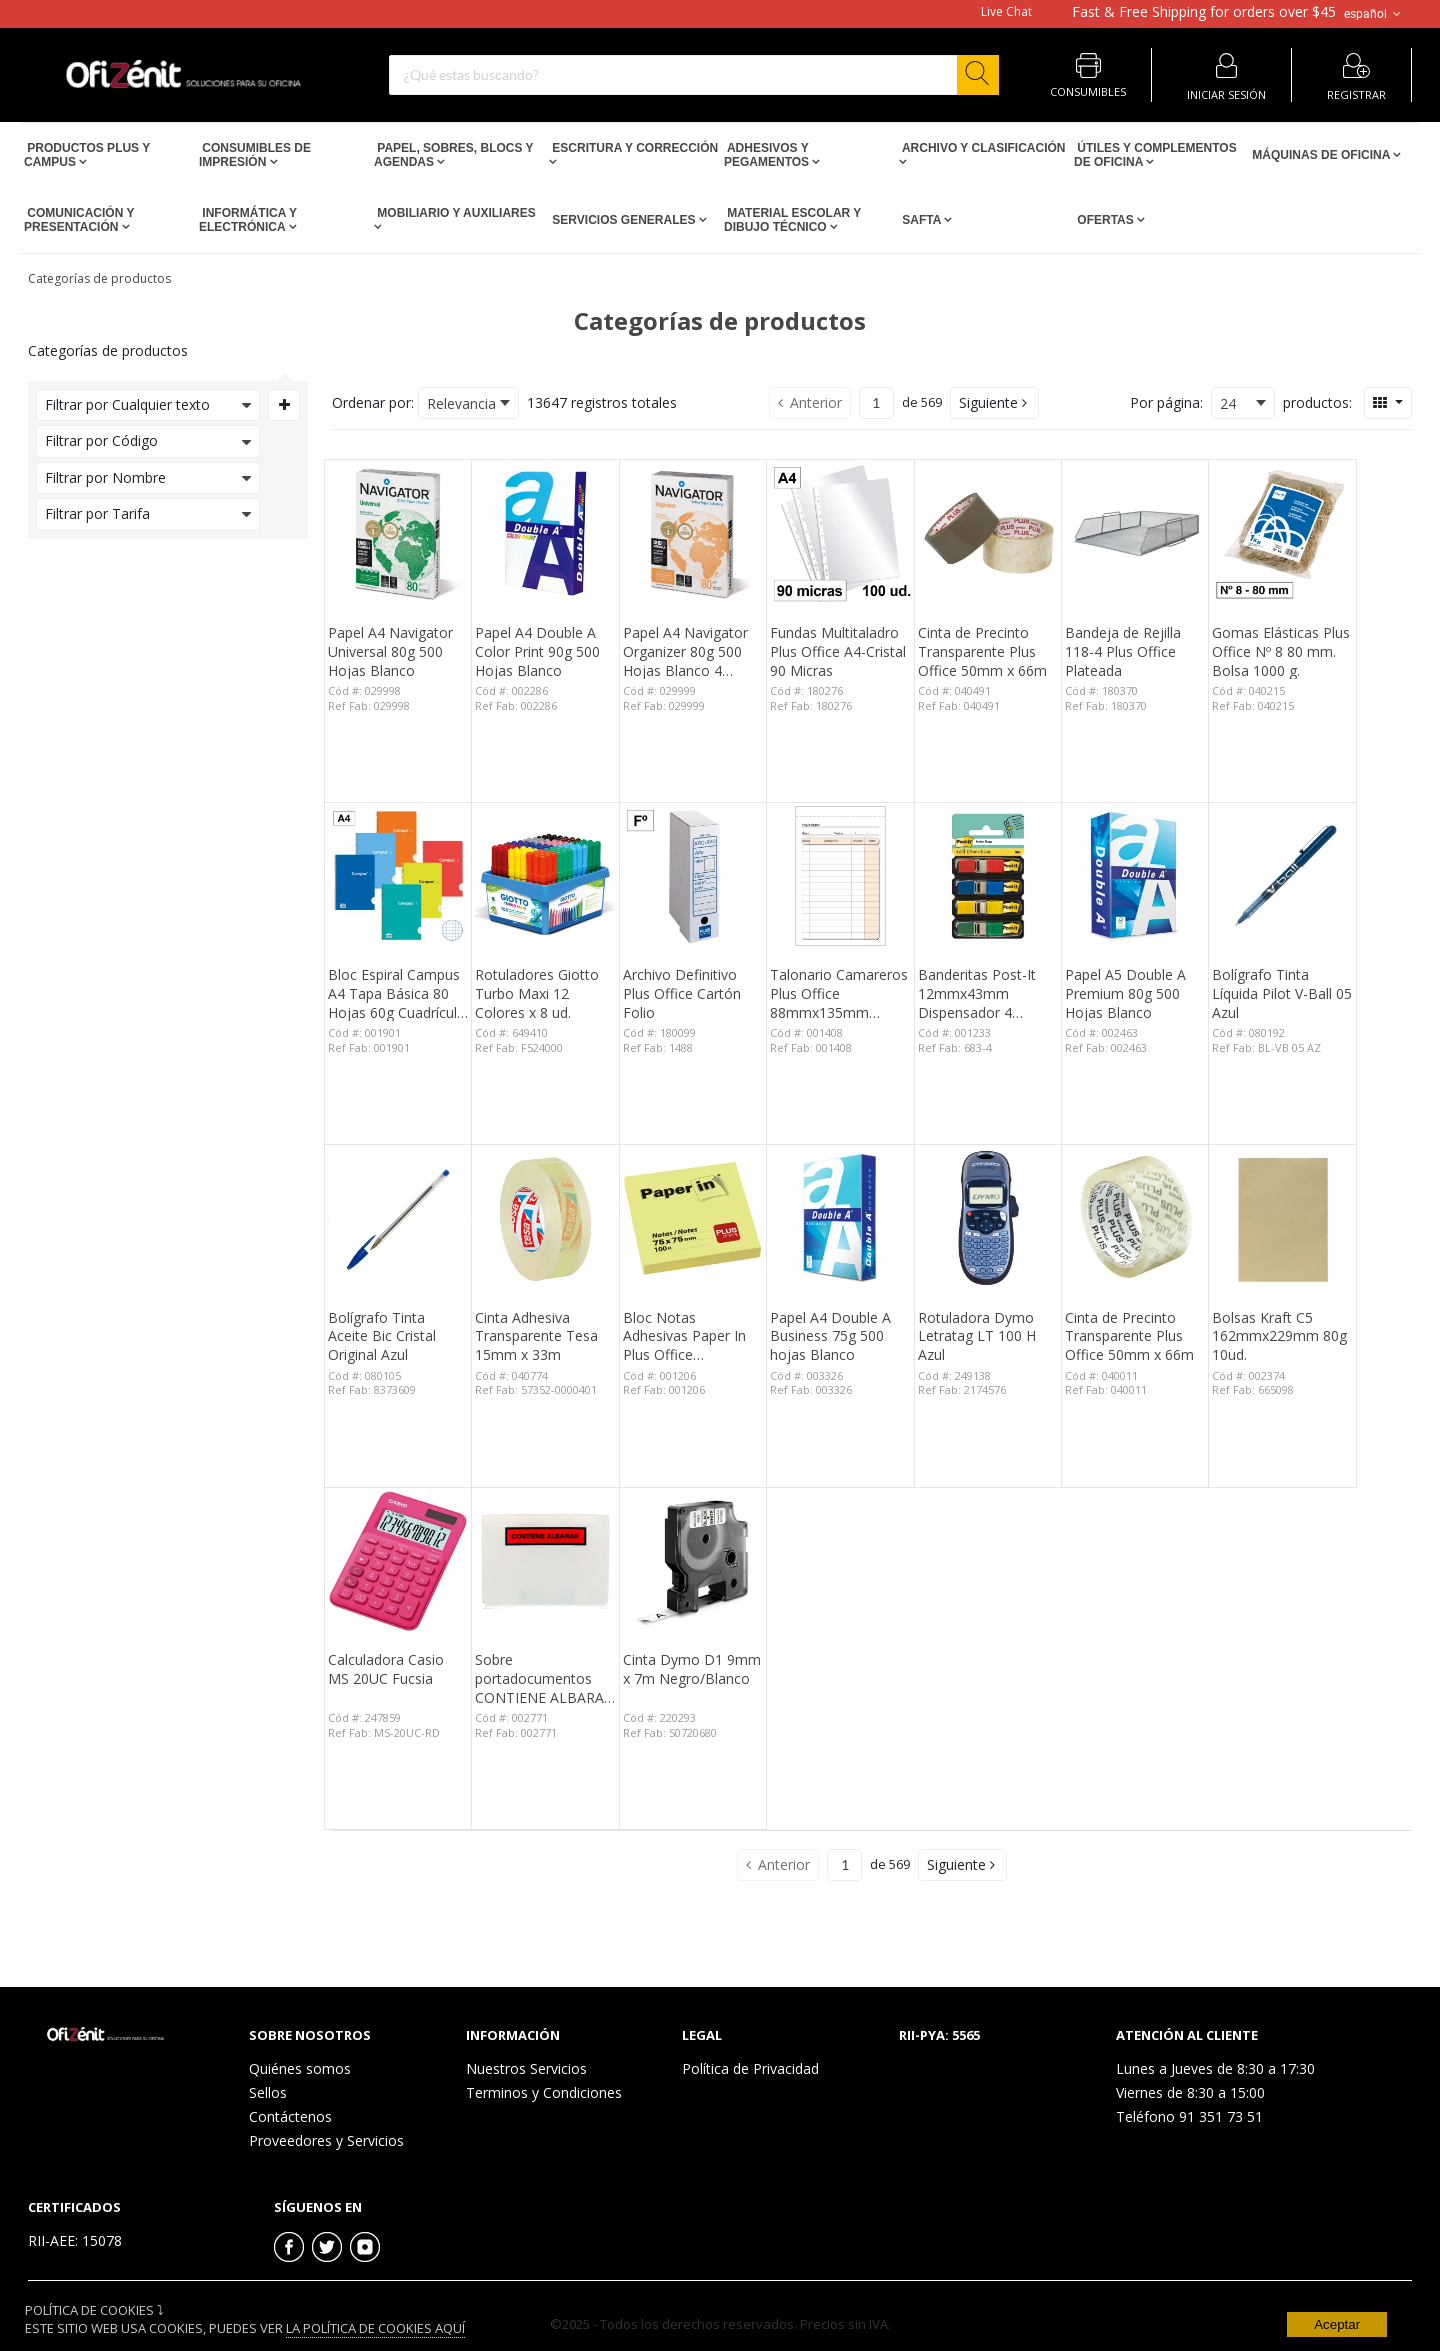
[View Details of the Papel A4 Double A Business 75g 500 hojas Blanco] (840, 1218)
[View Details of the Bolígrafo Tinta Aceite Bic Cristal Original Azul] (398, 1218)
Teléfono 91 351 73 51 (1189, 2116)
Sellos (268, 2092)
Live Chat (1006, 12)
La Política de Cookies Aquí (375, 2328)
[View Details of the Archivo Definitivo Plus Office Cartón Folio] (693, 876)
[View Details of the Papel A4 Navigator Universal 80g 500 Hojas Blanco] (398, 533)
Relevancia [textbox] (461, 403)
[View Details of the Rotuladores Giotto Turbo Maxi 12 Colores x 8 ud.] (545, 876)
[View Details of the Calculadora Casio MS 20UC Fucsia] (398, 1561)
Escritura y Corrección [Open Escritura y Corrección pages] (633, 148)
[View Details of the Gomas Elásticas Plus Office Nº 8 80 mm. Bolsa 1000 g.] (1282, 533)
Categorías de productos (99, 278)
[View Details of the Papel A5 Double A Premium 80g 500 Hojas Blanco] (1135, 876)
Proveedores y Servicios (326, 2140)
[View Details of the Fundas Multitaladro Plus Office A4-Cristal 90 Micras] (840, 533)
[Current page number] (876, 403)
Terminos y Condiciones (544, 2092)
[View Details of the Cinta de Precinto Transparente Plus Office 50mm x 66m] (988, 533)
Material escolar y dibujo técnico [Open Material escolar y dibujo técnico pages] (792, 220)
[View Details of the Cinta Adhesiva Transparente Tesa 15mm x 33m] (545, 1218)
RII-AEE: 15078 (75, 2240)
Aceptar (1337, 2324)
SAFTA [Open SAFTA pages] (921, 220)
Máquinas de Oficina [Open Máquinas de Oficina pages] (1321, 155)
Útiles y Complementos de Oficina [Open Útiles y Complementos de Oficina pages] (1155, 155)
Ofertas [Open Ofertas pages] (1105, 220)
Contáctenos (290, 2116)
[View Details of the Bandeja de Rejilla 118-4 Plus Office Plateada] (1135, 533)
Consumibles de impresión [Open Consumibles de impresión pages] (255, 155)
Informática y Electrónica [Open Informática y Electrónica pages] (248, 220)
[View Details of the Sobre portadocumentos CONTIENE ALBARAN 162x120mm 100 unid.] (545, 1561)
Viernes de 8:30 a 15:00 (1190, 2092)
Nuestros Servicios (526, 2068)
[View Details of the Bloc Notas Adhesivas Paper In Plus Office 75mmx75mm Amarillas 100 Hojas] (693, 1218)
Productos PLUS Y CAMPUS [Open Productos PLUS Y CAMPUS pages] (87, 155)
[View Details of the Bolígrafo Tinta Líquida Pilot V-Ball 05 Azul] (1282, 876)
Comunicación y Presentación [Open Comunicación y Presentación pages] (79, 220)
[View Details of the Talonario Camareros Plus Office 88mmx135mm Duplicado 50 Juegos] (840, 876)
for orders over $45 (1204, 12)
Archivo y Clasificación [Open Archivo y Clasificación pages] (982, 148)
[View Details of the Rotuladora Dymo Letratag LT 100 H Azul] (988, 1218)
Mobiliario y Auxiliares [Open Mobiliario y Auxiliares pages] (455, 213)
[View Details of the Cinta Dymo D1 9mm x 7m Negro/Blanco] (693, 1561)
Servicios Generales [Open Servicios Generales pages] (624, 220)
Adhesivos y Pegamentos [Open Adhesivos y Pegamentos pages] (768, 155)
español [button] (1374, 14)
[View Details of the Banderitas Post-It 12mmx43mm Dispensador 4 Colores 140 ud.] (988, 876)
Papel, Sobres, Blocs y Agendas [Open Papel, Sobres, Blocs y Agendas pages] (453, 155)
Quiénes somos (300, 2068)
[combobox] (694, 75)
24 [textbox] (1228, 403)
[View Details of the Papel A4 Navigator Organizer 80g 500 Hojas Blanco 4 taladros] (693, 533)
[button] (994, 403)
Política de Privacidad (750, 2068)
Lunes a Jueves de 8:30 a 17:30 (1215, 2068)
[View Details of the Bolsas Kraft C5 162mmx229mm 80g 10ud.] (1282, 1218)
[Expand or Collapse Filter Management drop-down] (284, 405)
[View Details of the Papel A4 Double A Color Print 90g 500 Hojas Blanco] (545, 533)
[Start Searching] (978, 75)
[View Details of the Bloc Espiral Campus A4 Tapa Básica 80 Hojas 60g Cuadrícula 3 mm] (398, 876)
